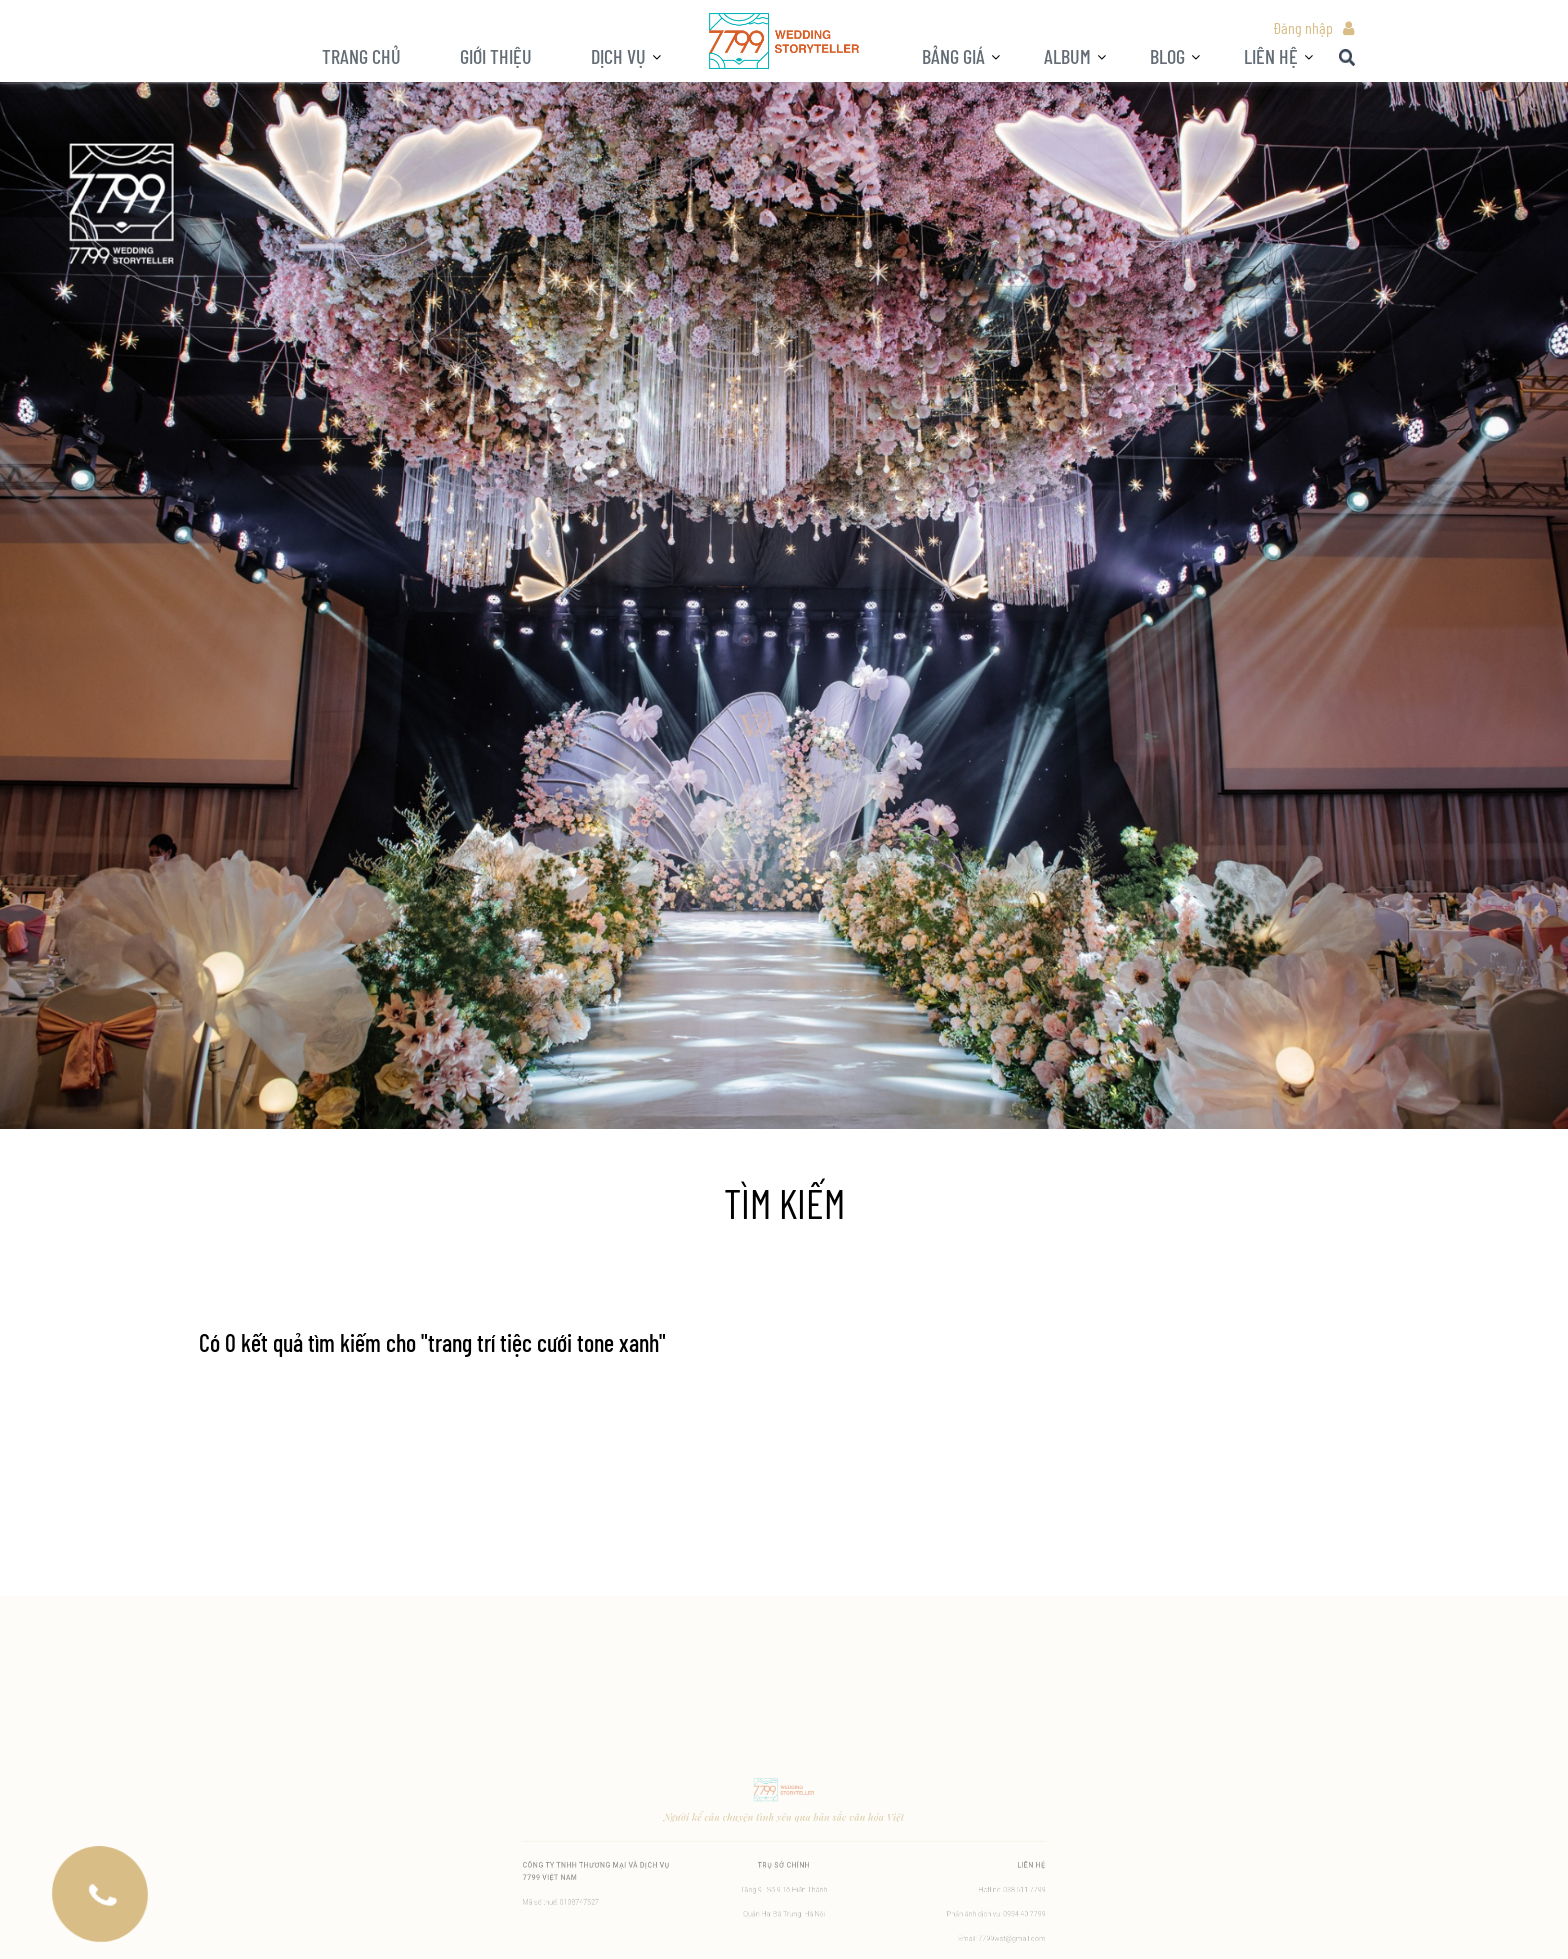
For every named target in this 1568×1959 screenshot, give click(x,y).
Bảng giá (953, 56)
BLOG (1167, 56)
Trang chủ (361, 56)
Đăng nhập (1303, 27)
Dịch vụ (618, 56)
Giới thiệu (496, 56)
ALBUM (1067, 56)
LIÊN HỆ (1271, 56)
